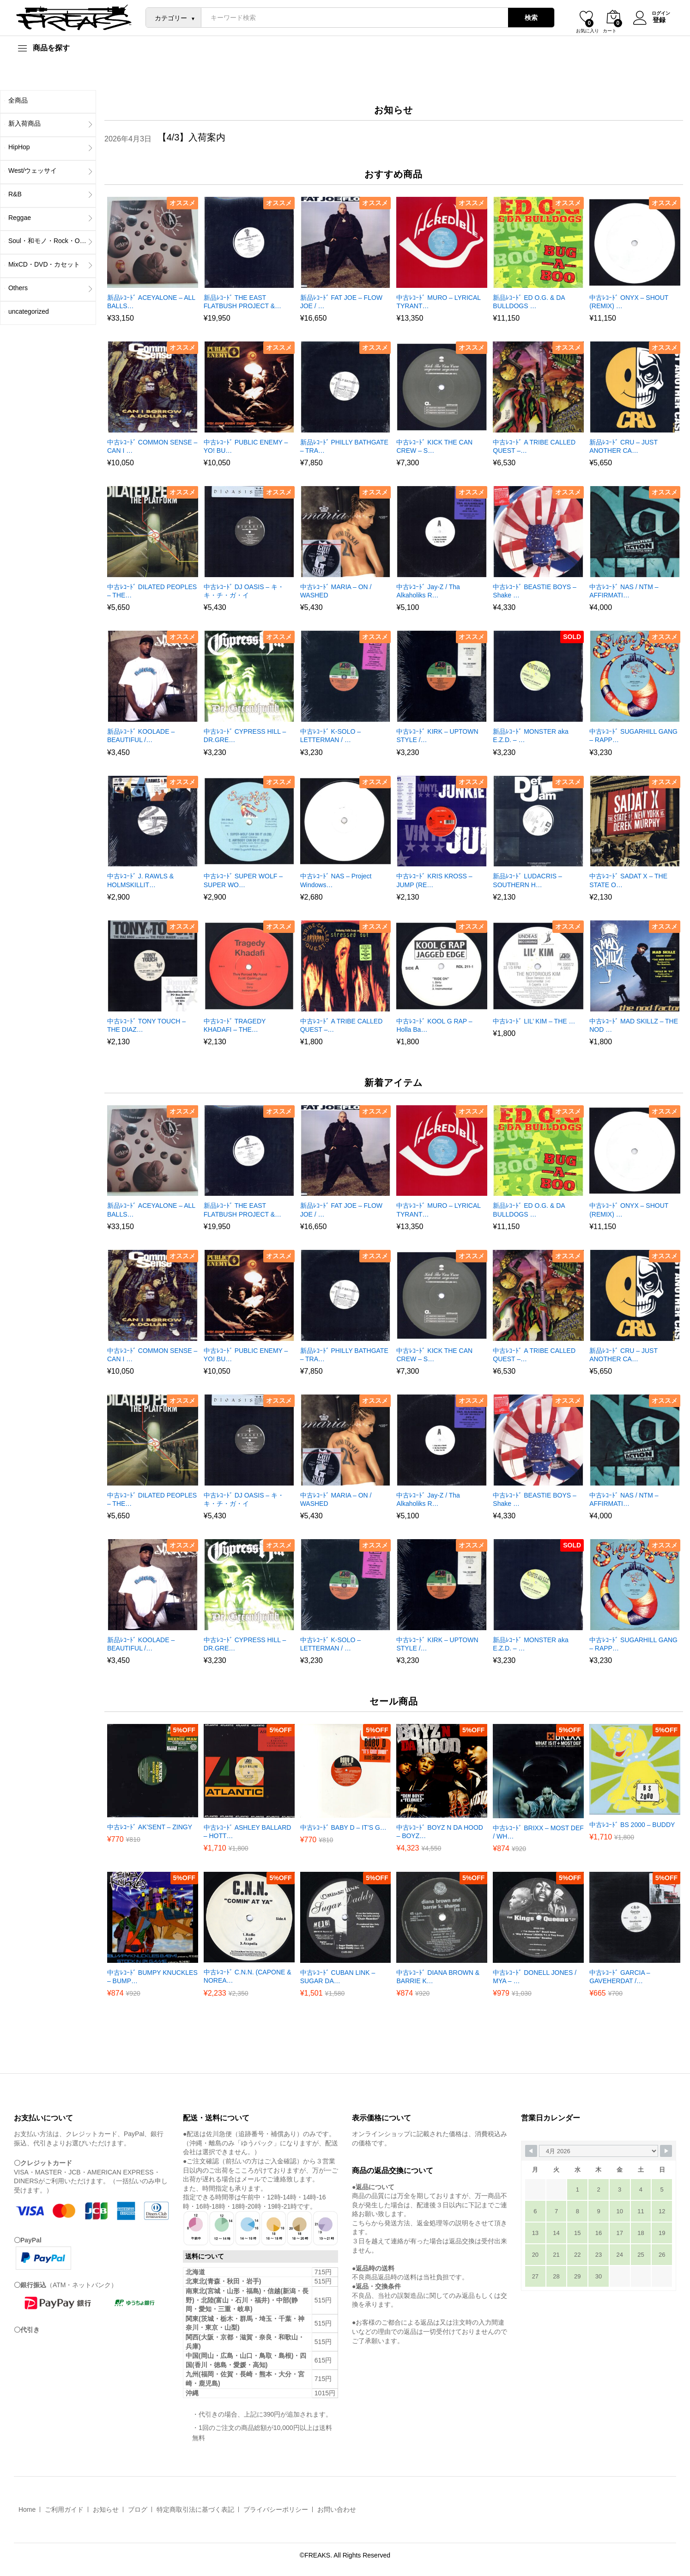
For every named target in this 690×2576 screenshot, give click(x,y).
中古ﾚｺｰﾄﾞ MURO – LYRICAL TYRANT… (438, 302)
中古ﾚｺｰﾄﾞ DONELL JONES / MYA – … (534, 1977)
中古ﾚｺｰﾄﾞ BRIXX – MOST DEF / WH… (538, 1832)
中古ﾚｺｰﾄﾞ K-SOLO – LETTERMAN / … (330, 735)
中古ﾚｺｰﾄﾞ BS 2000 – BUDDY (632, 1824)
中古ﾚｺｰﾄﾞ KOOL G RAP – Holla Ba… (434, 1025)
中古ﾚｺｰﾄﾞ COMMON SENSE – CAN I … (152, 446)
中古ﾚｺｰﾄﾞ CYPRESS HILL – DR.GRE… (245, 735)
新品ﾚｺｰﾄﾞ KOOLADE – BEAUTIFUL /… (141, 735)
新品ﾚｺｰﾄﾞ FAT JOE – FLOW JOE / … (341, 302)
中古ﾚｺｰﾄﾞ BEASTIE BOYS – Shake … (534, 591)
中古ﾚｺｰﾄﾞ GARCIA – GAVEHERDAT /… (619, 1977)
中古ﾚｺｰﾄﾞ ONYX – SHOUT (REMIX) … (628, 302)
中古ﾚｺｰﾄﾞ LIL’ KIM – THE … (534, 1021)
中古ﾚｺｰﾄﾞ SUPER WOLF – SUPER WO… (243, 880)
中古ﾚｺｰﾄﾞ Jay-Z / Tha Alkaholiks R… (428, 591)
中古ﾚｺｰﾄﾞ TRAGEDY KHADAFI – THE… (235, 1025)
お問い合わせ (336, 2509)
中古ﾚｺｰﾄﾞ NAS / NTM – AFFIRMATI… (623, 591)
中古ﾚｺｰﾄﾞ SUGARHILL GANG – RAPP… (633, 735)
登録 (658, 20)
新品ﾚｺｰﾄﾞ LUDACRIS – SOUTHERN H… (527, 880)
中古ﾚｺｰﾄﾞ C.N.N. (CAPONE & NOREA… (247, 1976)
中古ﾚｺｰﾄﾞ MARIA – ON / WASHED (336, 591)
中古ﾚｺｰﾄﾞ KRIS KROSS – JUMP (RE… (434, 880)
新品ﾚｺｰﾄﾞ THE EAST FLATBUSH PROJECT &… (242, 302)
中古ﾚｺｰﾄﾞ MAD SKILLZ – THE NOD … (633, 1025)
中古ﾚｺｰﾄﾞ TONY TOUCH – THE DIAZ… (146, 1025)
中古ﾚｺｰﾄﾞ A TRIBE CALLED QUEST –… (534, 446)
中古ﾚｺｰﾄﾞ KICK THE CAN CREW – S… (434, 446)
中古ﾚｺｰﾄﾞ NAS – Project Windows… (336, 880)
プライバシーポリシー (275, 2509)
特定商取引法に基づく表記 (195, 2509)
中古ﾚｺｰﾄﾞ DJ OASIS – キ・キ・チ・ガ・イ (244, 591)
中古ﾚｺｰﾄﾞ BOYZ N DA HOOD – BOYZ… (439, 1831)
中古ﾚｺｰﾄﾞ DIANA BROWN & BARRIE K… (437, 1977)
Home (27, 2509)
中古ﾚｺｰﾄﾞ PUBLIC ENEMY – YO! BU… (246, 446)
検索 (530, 17)
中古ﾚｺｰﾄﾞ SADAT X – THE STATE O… (628, 880)
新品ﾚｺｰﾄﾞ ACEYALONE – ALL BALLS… (151, 302)
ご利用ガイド (64, 2509)
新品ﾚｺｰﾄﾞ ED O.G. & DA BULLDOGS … (529, 302)
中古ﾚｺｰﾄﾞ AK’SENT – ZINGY (149, 1827)
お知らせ (106, 2509)
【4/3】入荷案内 (191, 137)
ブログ (137, 2509)
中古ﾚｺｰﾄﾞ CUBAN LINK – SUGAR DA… (337, 1977)
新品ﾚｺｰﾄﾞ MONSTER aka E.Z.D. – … (530, 735)
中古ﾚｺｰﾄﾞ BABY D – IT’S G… (343, 1827)
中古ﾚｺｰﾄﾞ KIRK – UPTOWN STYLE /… (437, 735)
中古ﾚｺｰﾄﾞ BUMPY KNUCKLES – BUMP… (152, 1977)
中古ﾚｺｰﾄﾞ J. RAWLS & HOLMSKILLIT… (140, 880)
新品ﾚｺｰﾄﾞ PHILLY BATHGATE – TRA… (344, 446)
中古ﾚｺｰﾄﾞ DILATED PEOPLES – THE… (152, 591)
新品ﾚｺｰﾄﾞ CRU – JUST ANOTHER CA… (623, 446)
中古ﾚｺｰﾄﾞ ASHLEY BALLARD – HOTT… (247, 1831)
